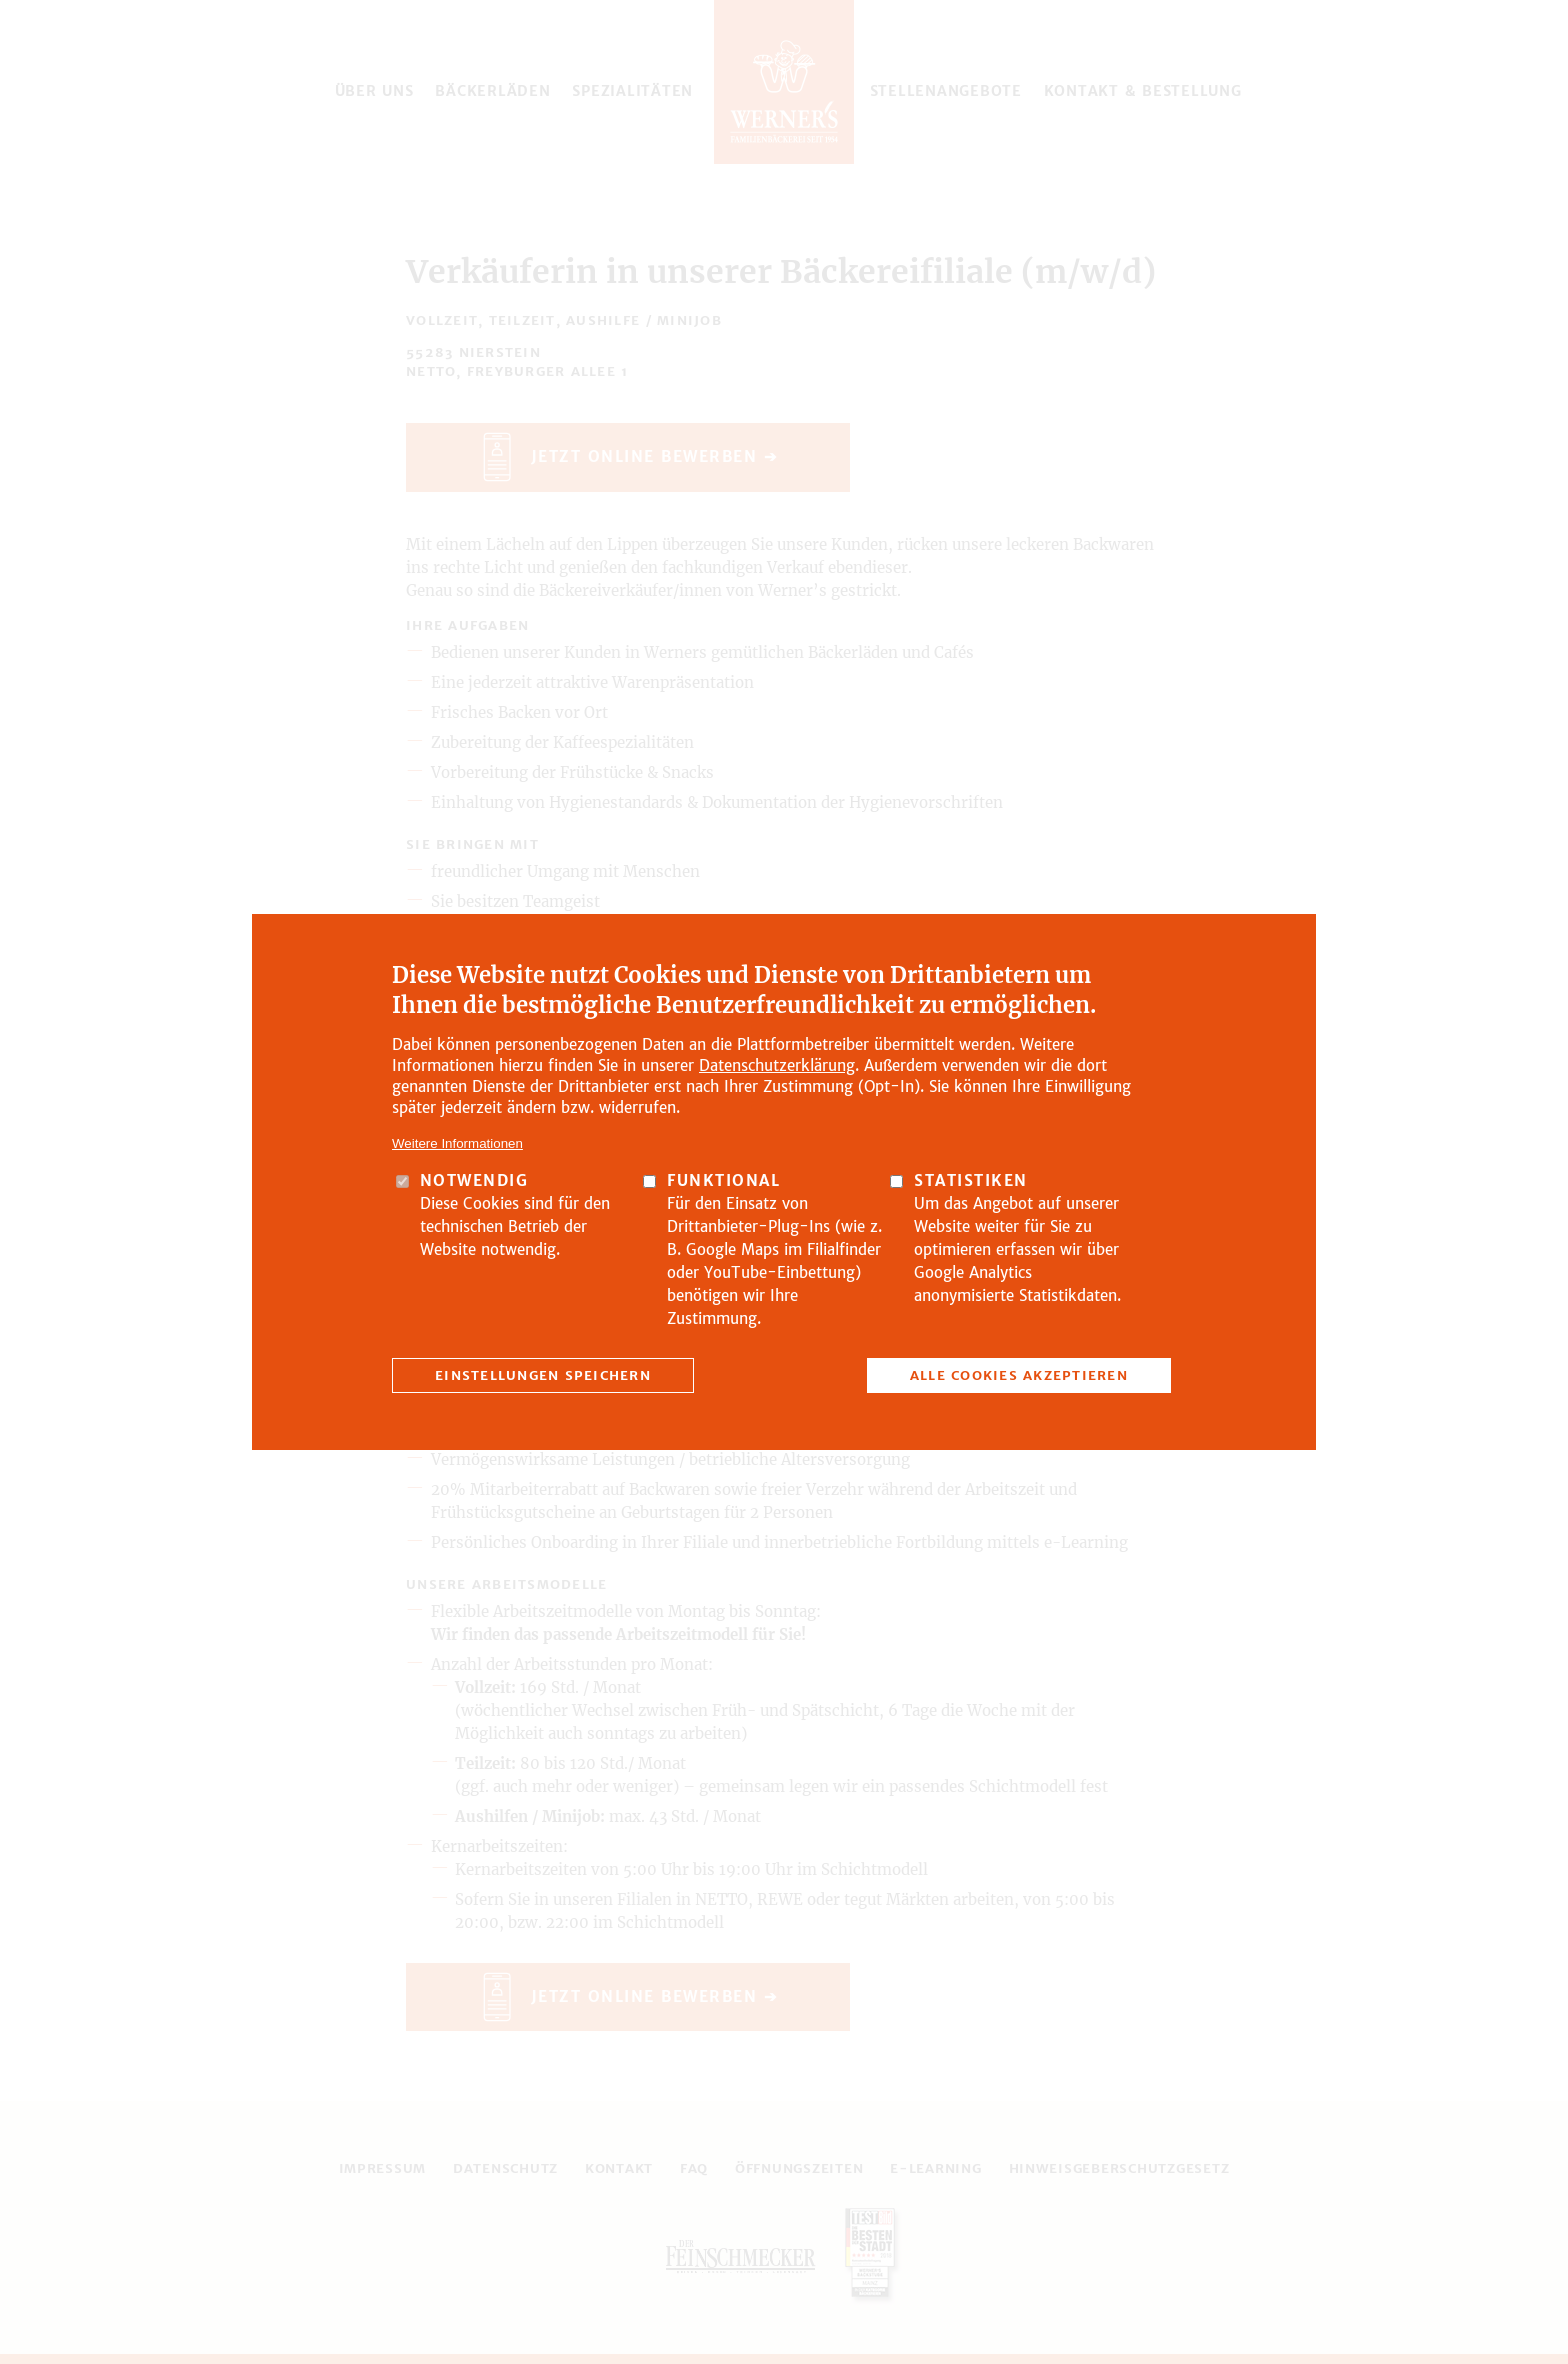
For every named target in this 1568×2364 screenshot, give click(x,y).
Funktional (723, 1180)
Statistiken (971, 1180)
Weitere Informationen (457, 1143)
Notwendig (474, 1180)
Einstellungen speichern (543, 1375)
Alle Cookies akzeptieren (1019, 1375)
